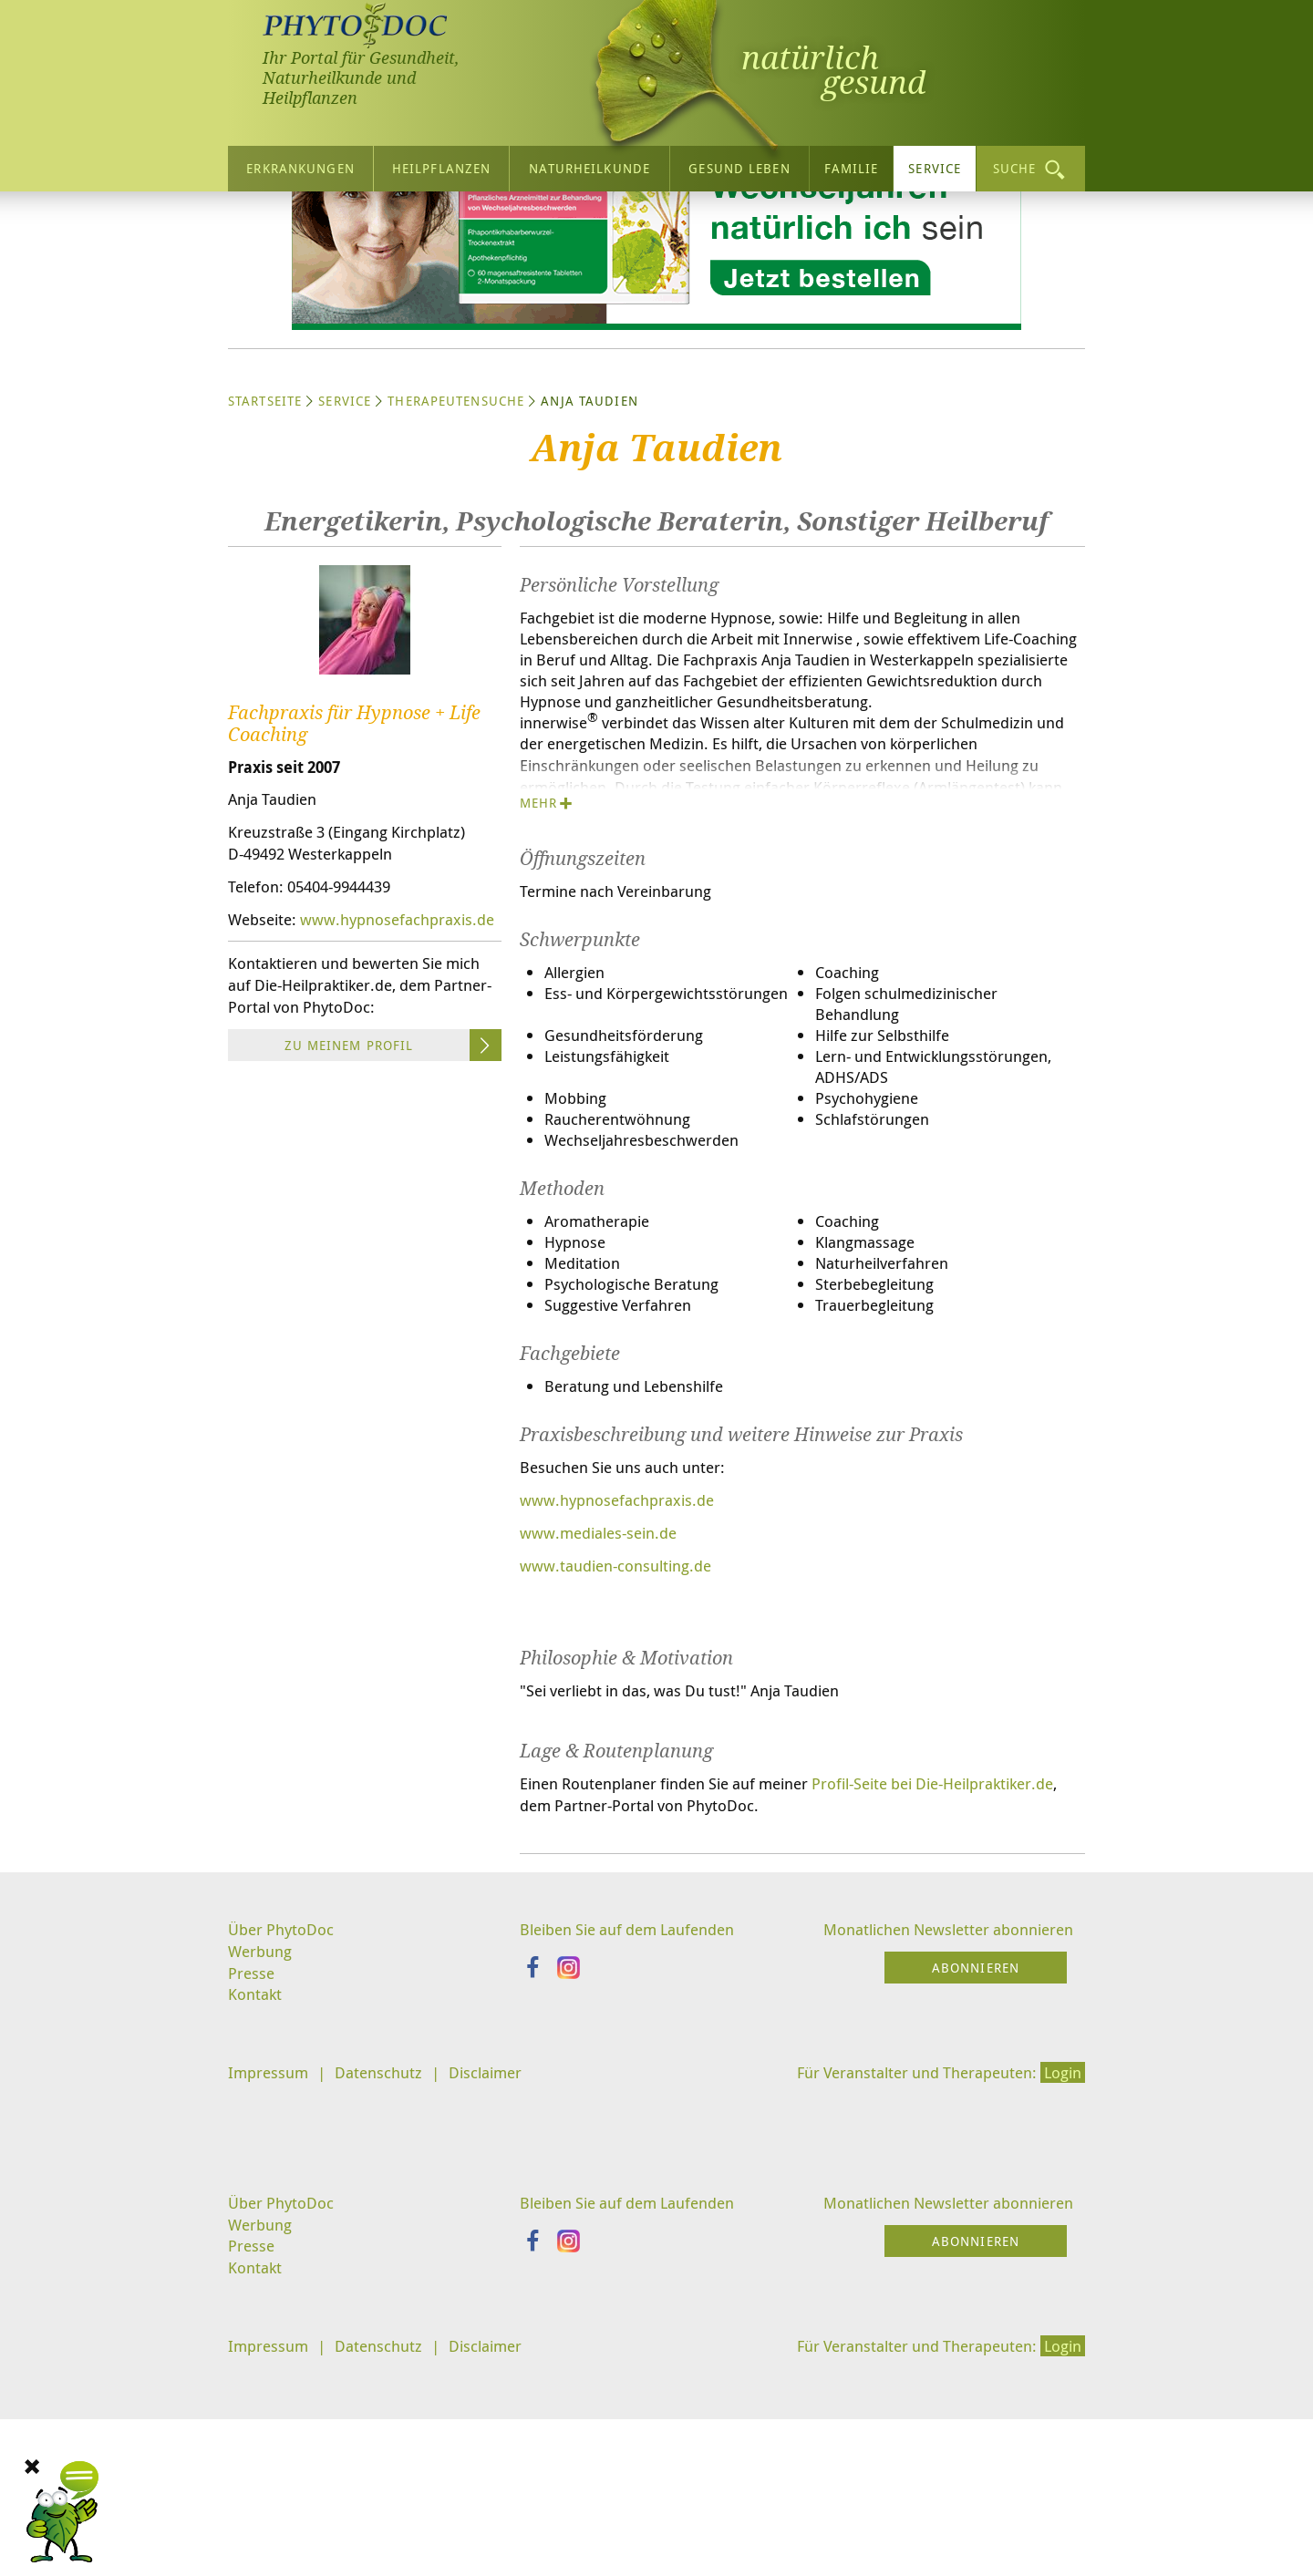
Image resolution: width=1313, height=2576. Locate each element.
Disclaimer (499, 2291)
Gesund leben (739, 163)
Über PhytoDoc (283, 2142)
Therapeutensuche (456, 565)
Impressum (270, 2291)
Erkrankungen (300, 163)
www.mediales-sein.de (604, 1738)
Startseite (265, 565)
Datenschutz (386, 2291)
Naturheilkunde (589, 163)
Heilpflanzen (441, 163)
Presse (252, 2188)
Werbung (262, 2165)
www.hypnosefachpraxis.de (330, 1114)
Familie (851, 163)
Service (934, 163)
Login (1060, 2291)
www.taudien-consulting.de (622, 1772)
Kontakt (256, 2211)
